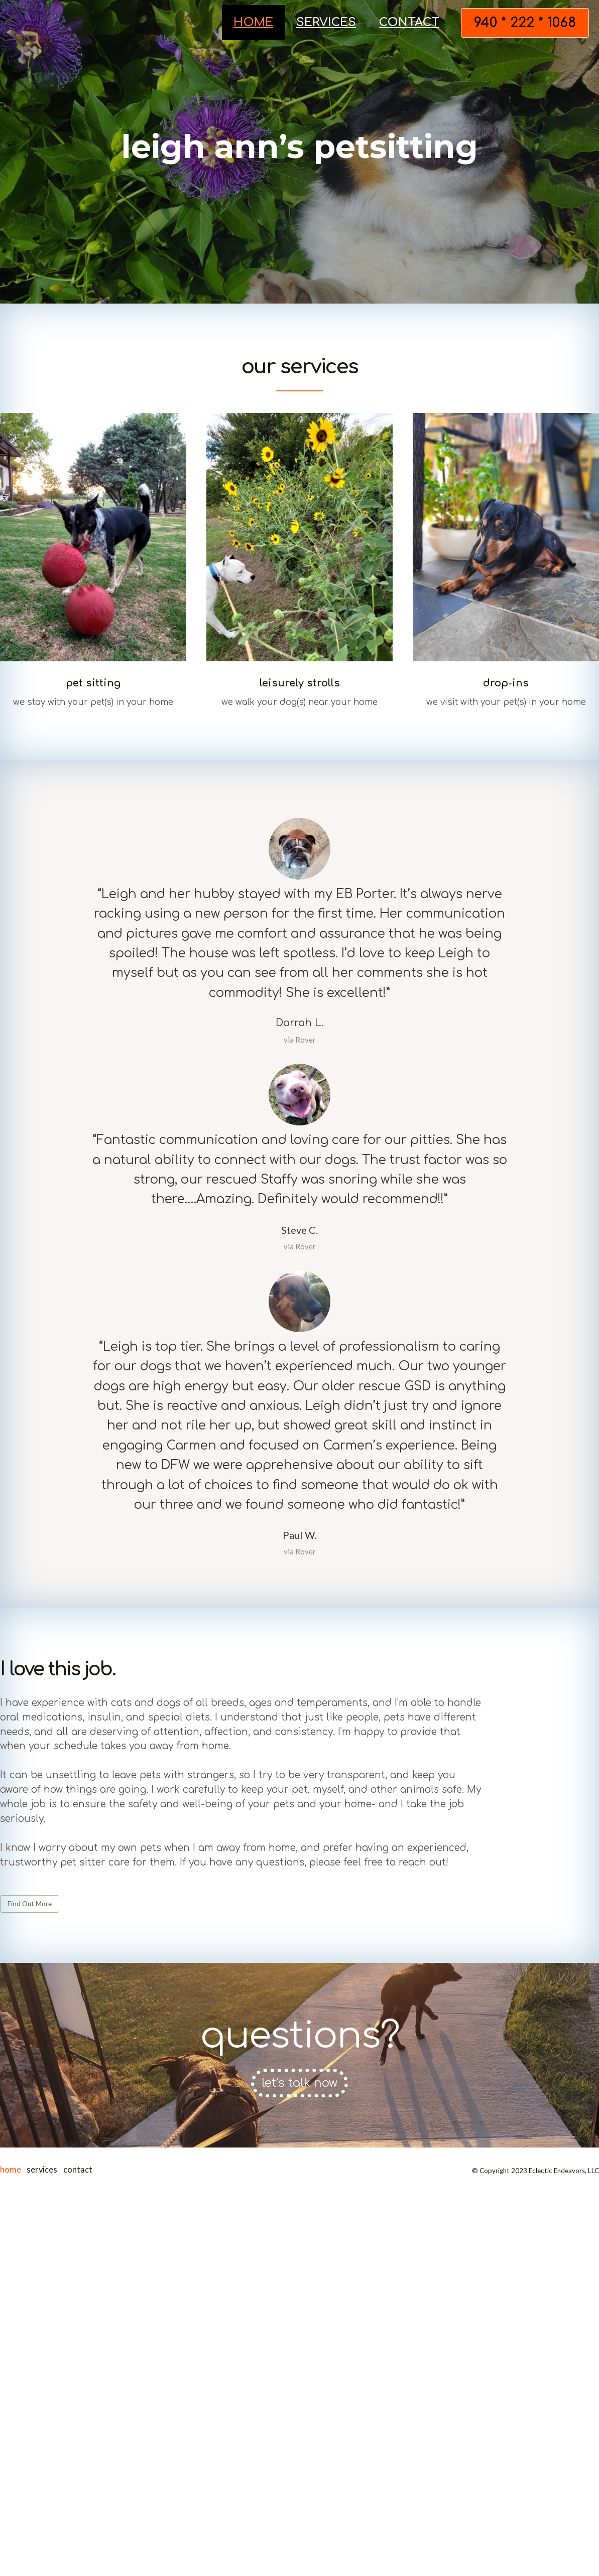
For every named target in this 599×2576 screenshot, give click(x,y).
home (253, 22)
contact (409, 22)
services (326, 22)
